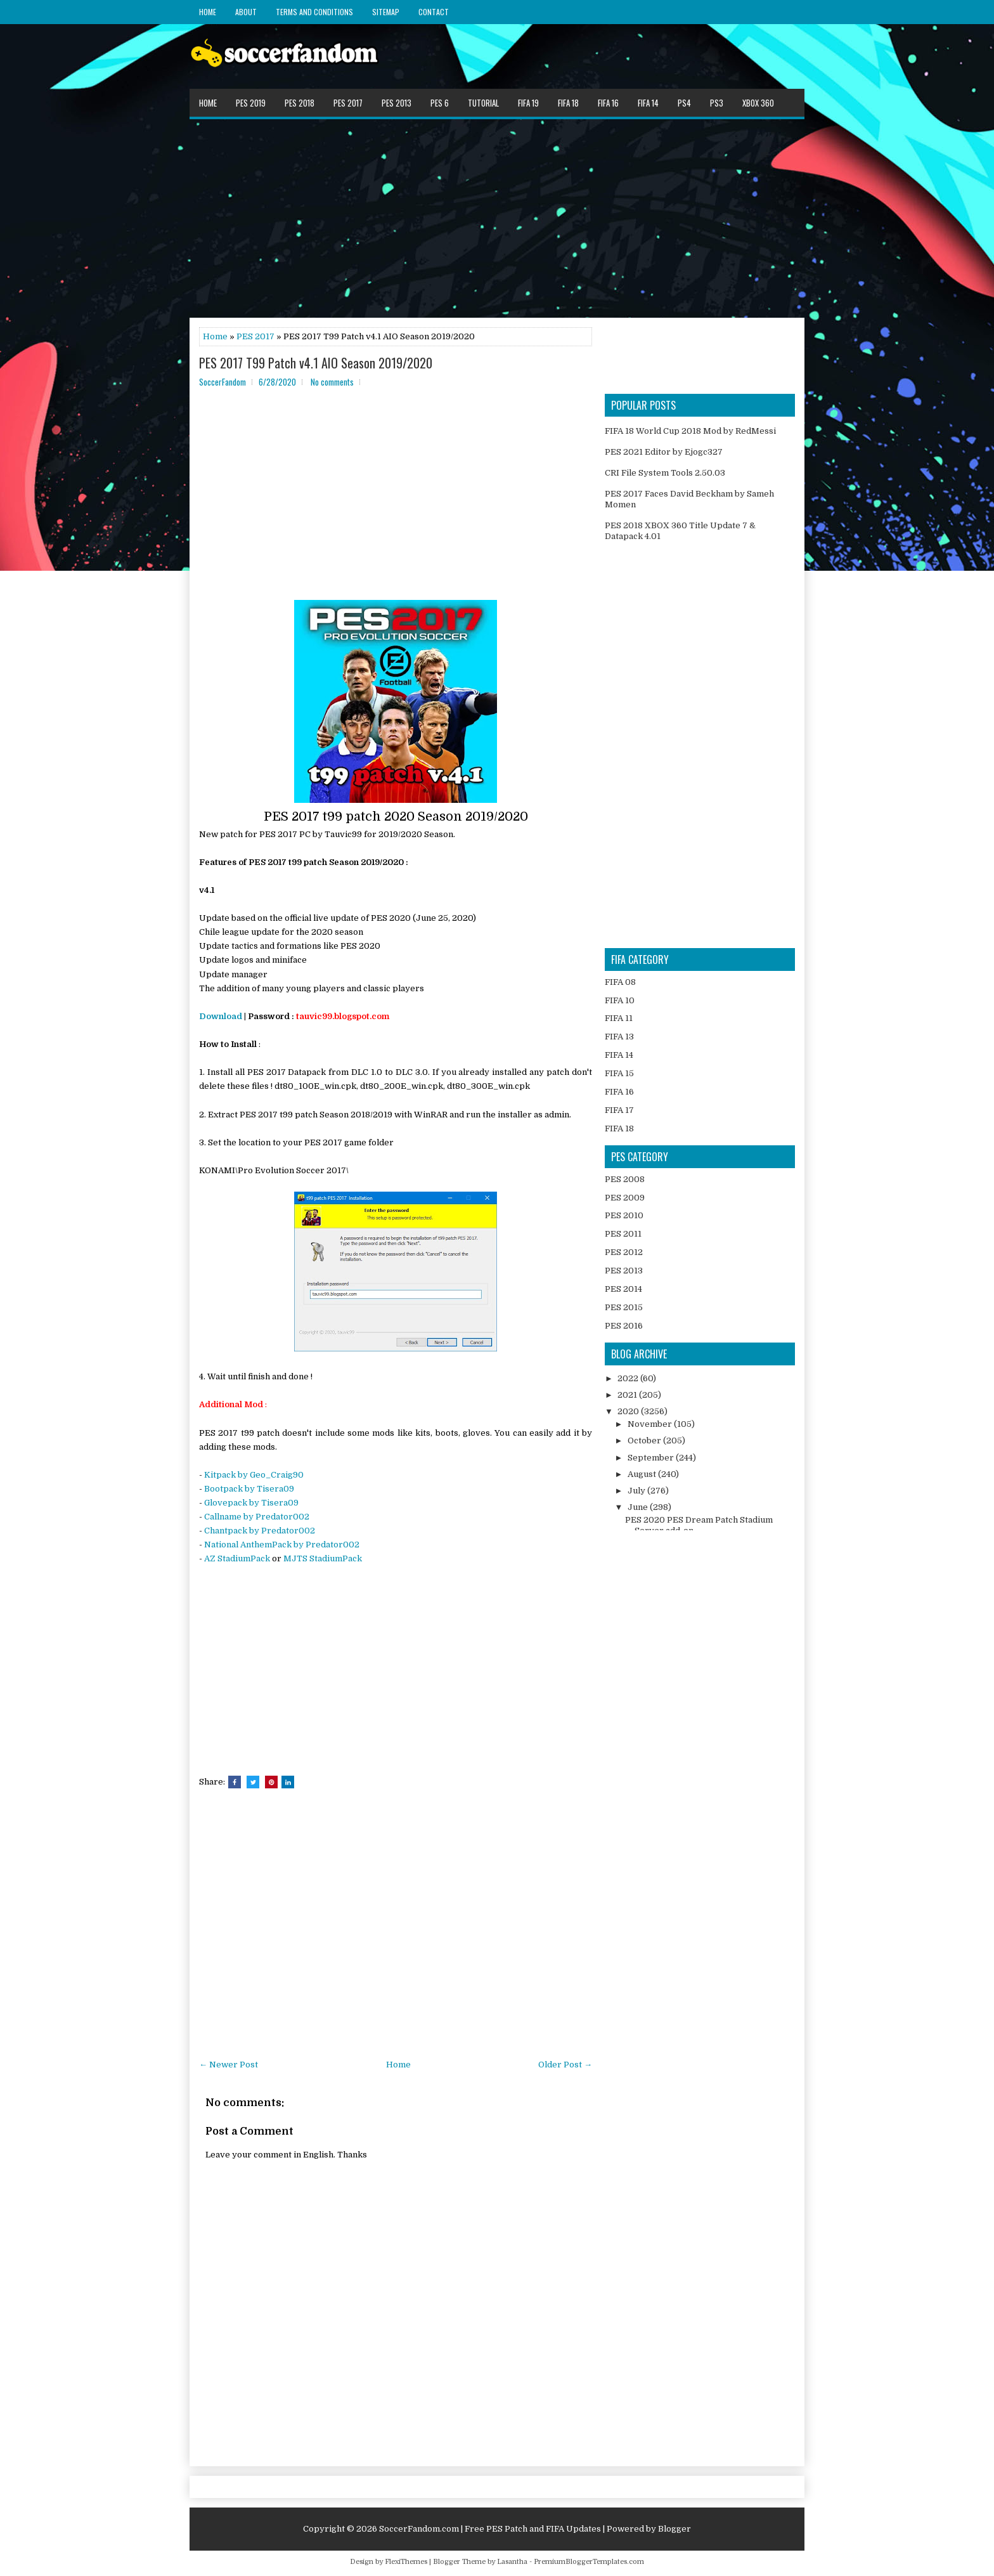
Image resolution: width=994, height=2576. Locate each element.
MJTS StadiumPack (322, 1558)
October (645, 1440)
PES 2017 (348, 102)
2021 (628, 1395)
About (246, 11)
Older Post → (565, 2064)
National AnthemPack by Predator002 (281, 1544)
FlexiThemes (406, 2562)
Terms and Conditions (314, 11)
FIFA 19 (528, 102)
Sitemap (385, 11)
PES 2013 (396, 102)
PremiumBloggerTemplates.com (589, 2562)
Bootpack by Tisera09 (249, 1488)
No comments (332, 381)
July (637, 1490)
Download (220, 1016)
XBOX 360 (758, 102)
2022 (628, 1378)
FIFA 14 (648, 102)
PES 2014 (623, 1289)
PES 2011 (623, 1234)
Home (207, 11)
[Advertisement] (497, 217)
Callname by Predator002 (256, 1516)
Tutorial (483, 102)
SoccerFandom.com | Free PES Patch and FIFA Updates (490, 2529)
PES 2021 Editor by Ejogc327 (664, 452)
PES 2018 (299, 102)
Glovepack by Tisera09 (251, 1502)
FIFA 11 (619, 1018)
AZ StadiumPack (237, 1558)
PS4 (684, 102)
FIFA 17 (619, 1110)
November (651, 1424)
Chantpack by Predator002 (259, 1530)
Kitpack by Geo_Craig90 (254, 1475)
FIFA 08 (620, 982)
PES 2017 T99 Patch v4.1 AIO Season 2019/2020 (315, 363)
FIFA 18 (568, 102)
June (639, 1507)
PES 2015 (624, 1307)
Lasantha (512, 2562)
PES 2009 (625, 1197)
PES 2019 (251, 102)
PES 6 (439, 102)
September (652, 1457)
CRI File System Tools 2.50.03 (665, 473)
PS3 (716, 102)
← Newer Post (228, 2064)
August (643, 1474)
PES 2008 (625, 1179)
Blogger (674, 2529)
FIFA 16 (608, 102)
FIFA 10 (620, 1000)
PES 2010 (624, 1215)
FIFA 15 (619, 1073)
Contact (433, 11)
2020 (629, 1411)
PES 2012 (624, 1252)
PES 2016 (624, 1325)
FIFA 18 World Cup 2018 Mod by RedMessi (690, 431)
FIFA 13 (619, 1036)
